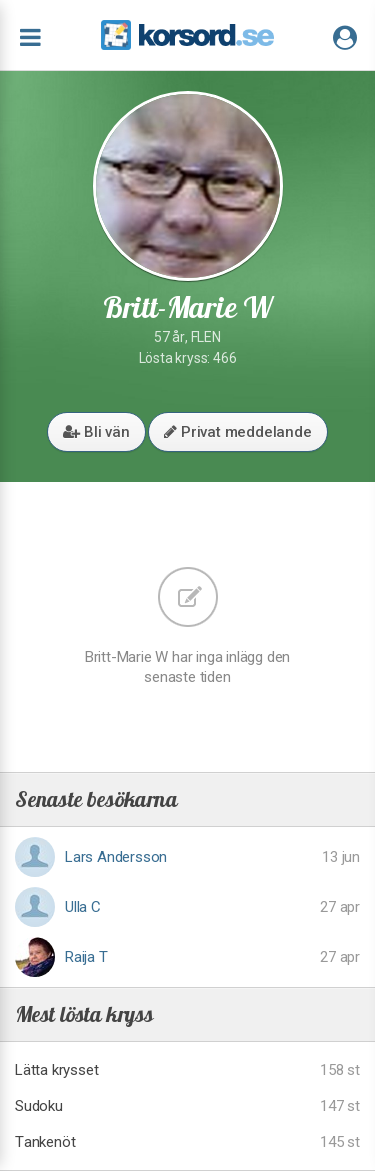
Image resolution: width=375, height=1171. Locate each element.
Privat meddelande (237, 432)
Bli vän (96, 432)
